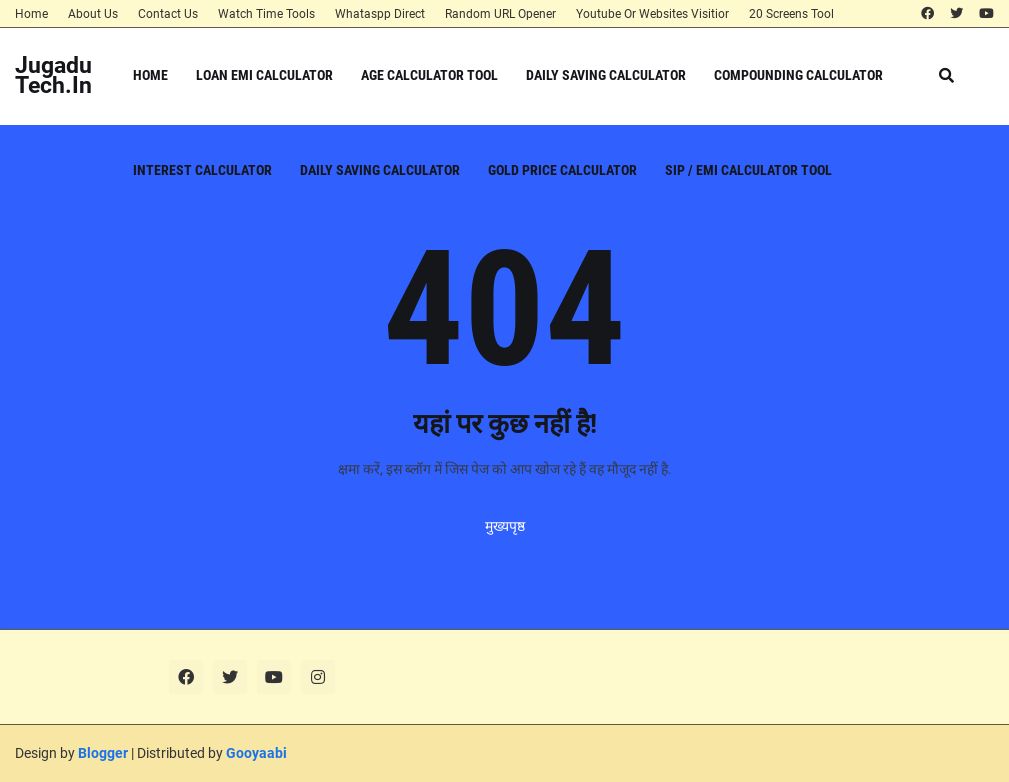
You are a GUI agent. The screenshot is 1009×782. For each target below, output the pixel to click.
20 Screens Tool (791, 14)
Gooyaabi (256, 753)
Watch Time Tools (266, 14)
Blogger (103, 753)
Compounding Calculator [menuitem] (798, 75)
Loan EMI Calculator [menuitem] (264, 75)
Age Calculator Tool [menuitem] (429, 75)
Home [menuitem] (150, 75)
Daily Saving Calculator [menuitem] (606, 75)
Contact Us (168, 14)
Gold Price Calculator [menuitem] (562, 170)
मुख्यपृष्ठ (505, 526)
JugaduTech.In (53, 75)
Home (31, 14)
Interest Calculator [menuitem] (202, 170)
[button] (946, 75)
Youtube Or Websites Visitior (652, 14)
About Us (93, 14)
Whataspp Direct (380, 14)
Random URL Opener (500, 14)
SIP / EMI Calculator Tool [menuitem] (748, 170)
